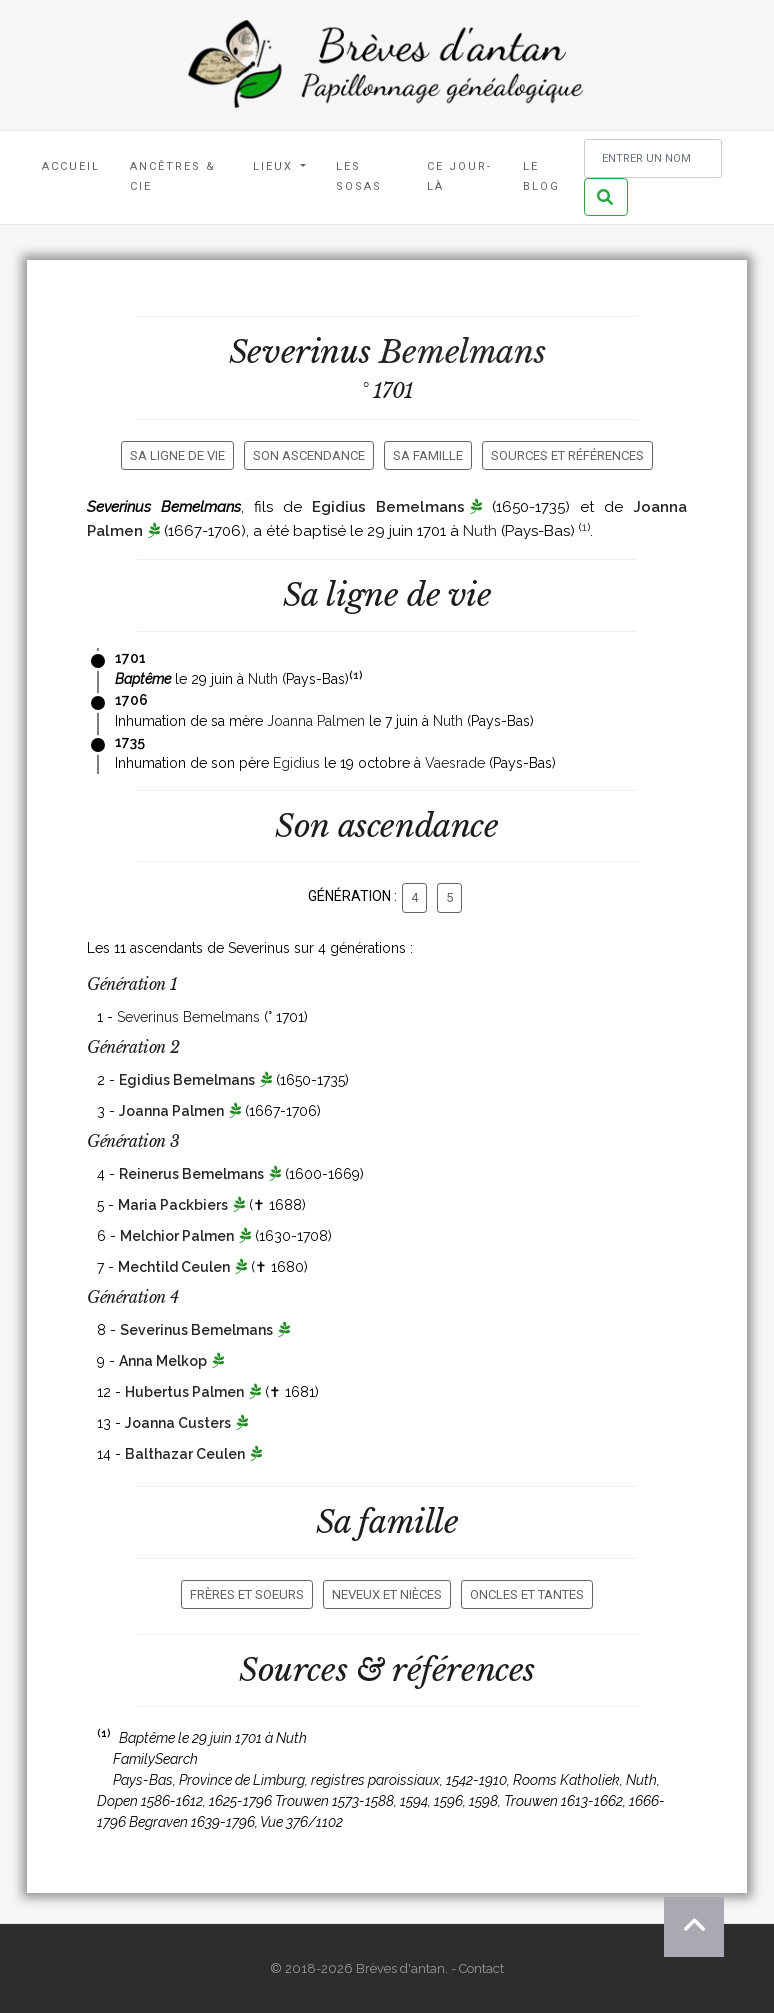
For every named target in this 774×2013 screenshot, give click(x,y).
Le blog (541, 176)
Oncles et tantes (527, 1594)
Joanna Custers (178, 1423)
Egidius (296, 763)
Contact (481, 1968)
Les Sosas (359, 176)
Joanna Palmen (316, 721)
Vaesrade (455, 763)
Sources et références (567, 455)
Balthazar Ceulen (185, 1454)
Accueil (71, 166)
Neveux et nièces (387, 1594)
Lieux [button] (275, 166)
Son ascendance (309, 455)
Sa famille (428, 455)
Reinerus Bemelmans (191, 1174)
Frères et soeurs (247, 1594)
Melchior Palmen (177, 1236)
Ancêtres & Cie (173, 176)
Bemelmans (462, 352)
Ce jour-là (459, 176)
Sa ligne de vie (177, 455)
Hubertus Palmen (184, 1392)
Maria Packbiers (173, 1205)
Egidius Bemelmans (388, 507)
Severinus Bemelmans (188, 1017)
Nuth (480, 531)
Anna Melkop (163, 1361)
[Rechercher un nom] (653, 158)
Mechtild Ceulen (174, 1267)
